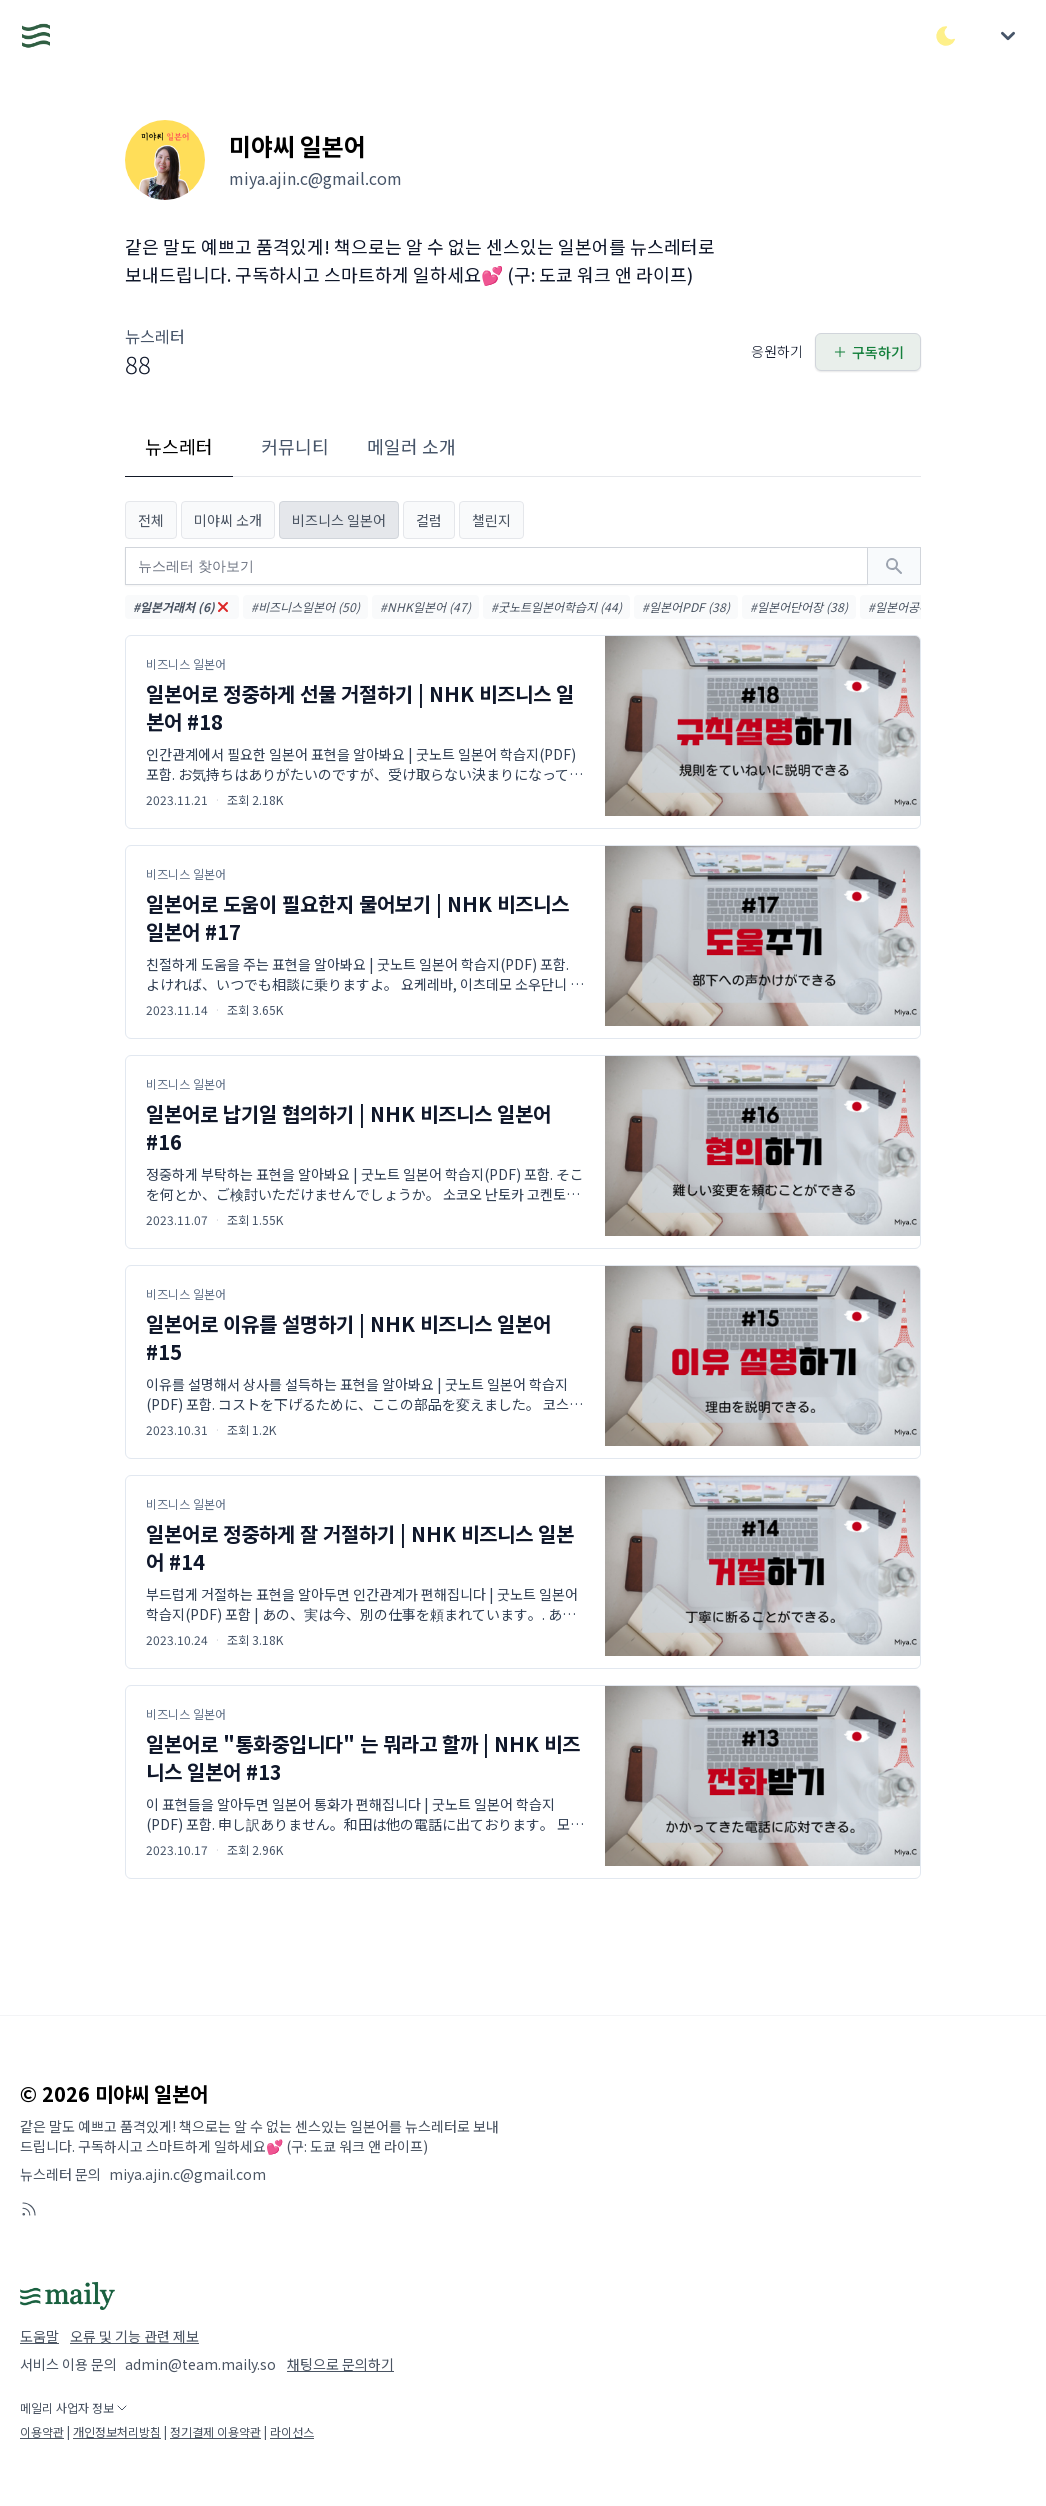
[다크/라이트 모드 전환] (946, 36)
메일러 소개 (411, 446)
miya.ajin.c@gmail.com (187, 2174)
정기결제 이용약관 (215, 2431)
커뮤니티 (295, 446)
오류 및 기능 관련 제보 (134, 2336)
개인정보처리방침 (117, 2431)
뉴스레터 (179, 446)
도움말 (39, 2336)
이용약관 (42, 2431)
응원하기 (777, 351)
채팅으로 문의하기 (340, 2364)
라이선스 (292, 2431)
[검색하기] (894, 566)
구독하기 (868, 352)
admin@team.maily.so (200, 2364)
